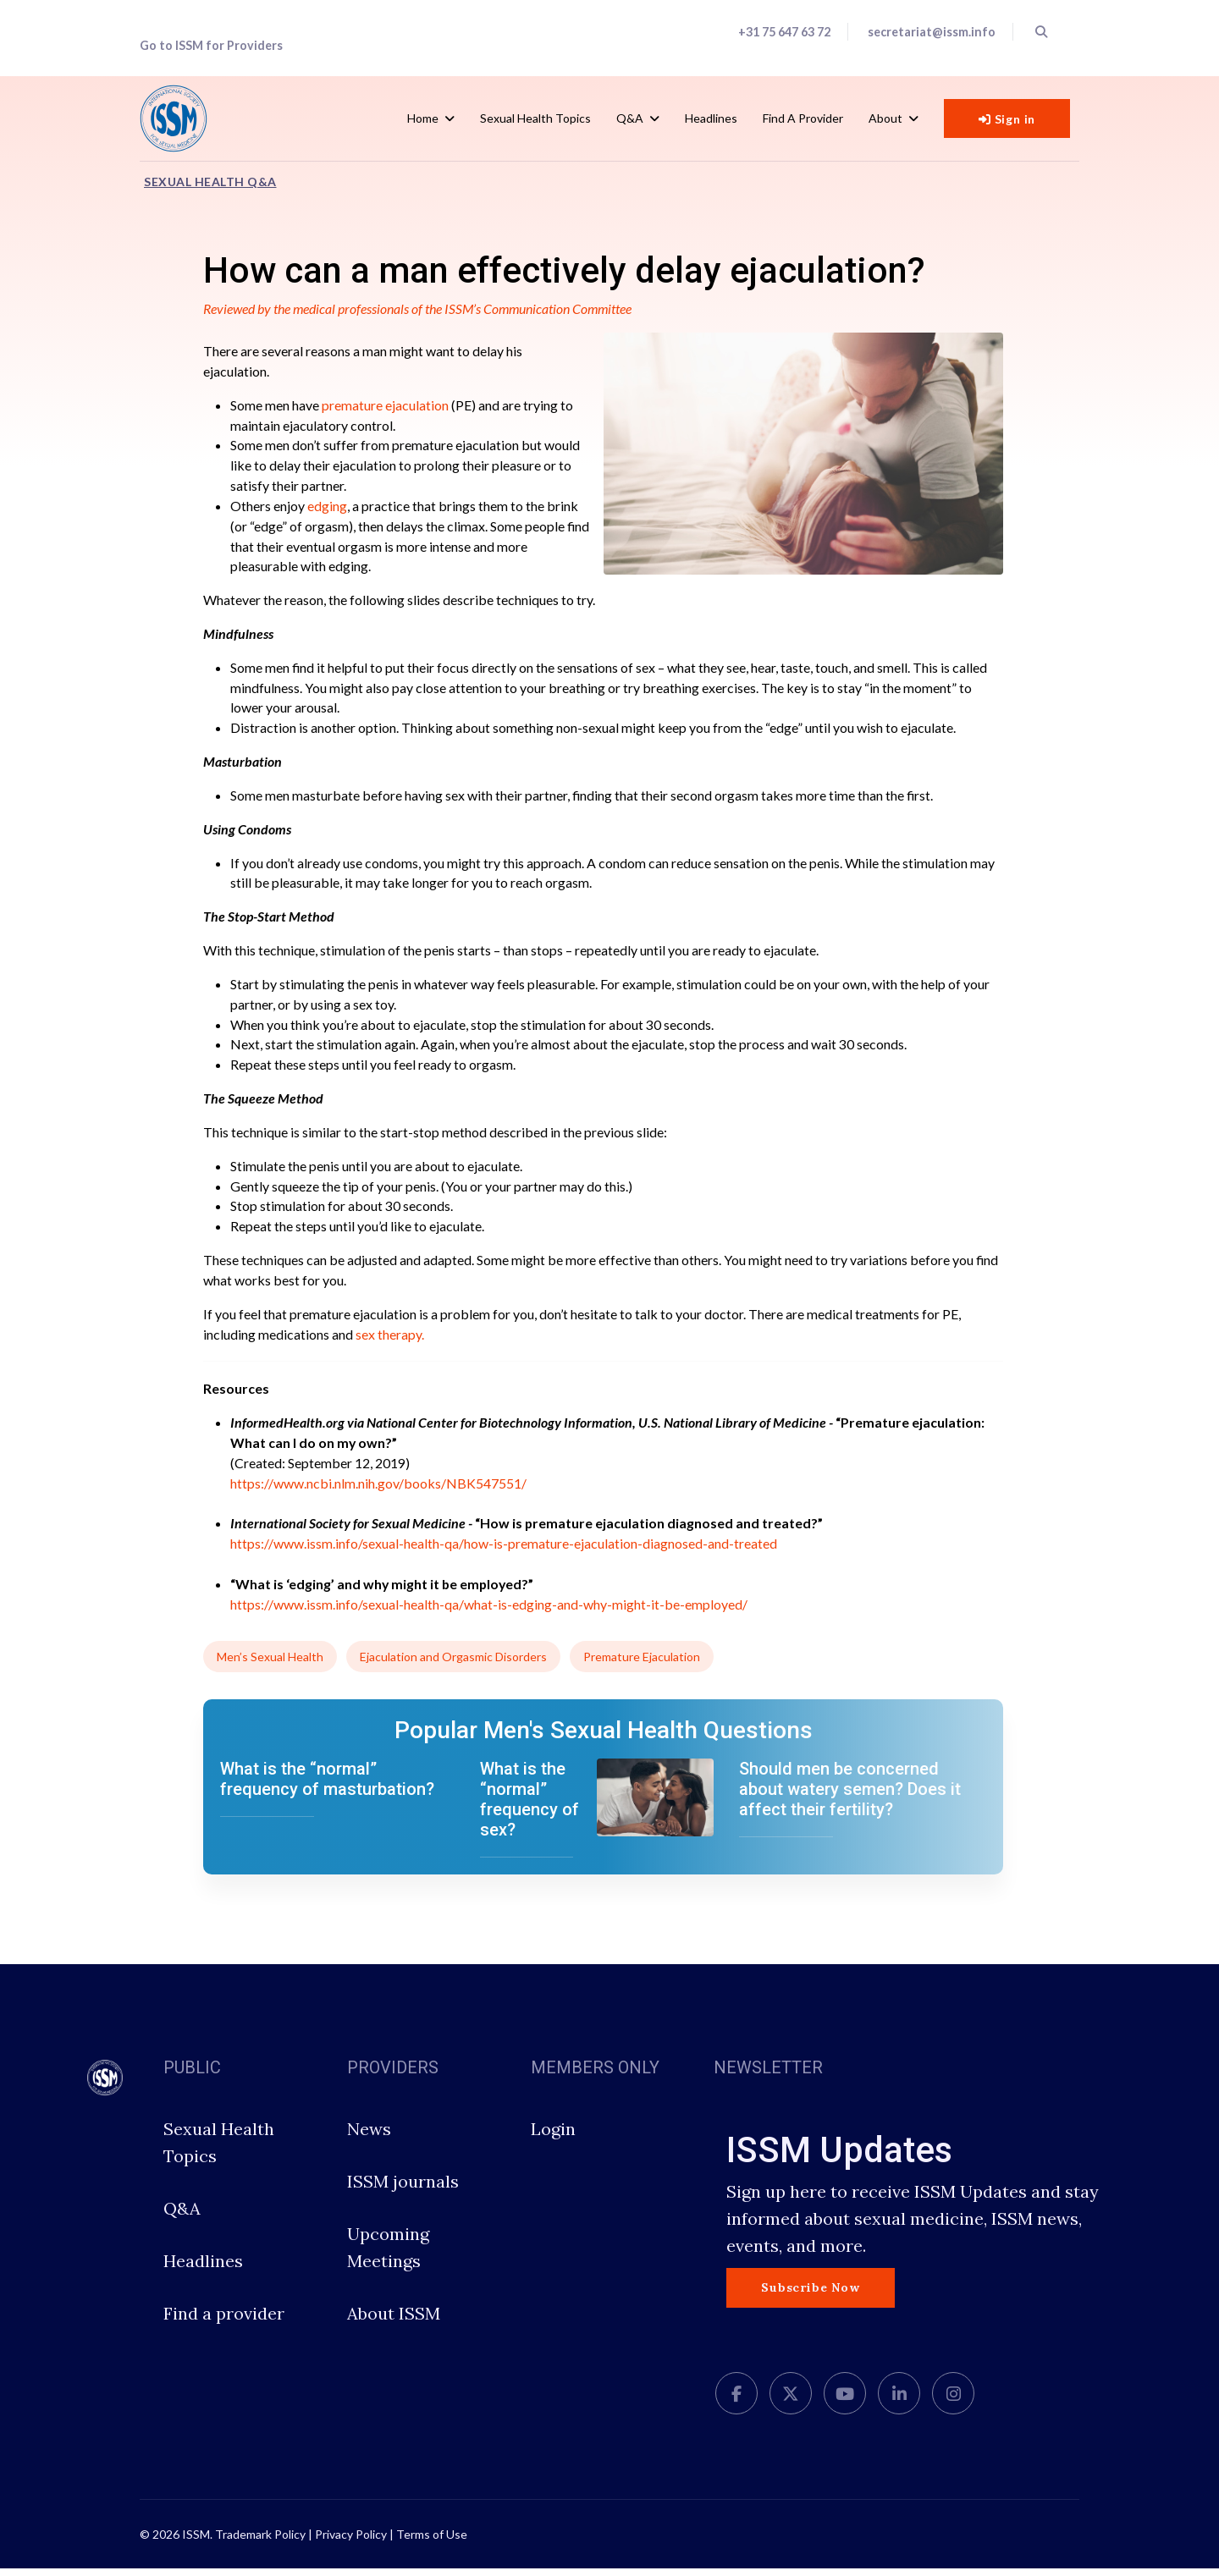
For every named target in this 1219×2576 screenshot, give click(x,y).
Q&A (629, 118)
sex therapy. (390, 1339)
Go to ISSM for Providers (211, 45)
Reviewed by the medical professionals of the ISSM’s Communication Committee (420, 308)
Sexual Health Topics (535, 118)
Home (423, 118)
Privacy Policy (351, 2542)
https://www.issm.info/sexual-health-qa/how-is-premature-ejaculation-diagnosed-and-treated (503, 1550)
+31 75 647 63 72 (784, 32)
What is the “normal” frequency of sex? (529, 1806)
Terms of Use (431, 2542)
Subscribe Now (810, 2295)
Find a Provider (803, 118)
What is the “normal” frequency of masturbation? (327, 1786)
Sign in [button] (1007, 119)
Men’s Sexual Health (270, 1664)
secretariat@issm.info (932, 32)
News (369, 2136)
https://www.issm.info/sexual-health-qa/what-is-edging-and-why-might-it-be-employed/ (488, 1611)
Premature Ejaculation (641, 1664)
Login (553, 2136)
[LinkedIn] (899, 2401)
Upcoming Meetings (388, 2255)
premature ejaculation (385, 405)
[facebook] (736, 2401)
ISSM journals (403, 2188)
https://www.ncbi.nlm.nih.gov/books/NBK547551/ (378, 1489)
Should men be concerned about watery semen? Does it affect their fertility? (850, 1796)
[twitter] (790, 2401)
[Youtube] (845, 2401)
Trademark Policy (260, 2542)
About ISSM (393, 2320)
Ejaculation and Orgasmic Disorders (453, 1664)
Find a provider (223, 2320)
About (885, 118)
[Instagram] (953, 2401)
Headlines (711, 118)
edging (327, 506)
